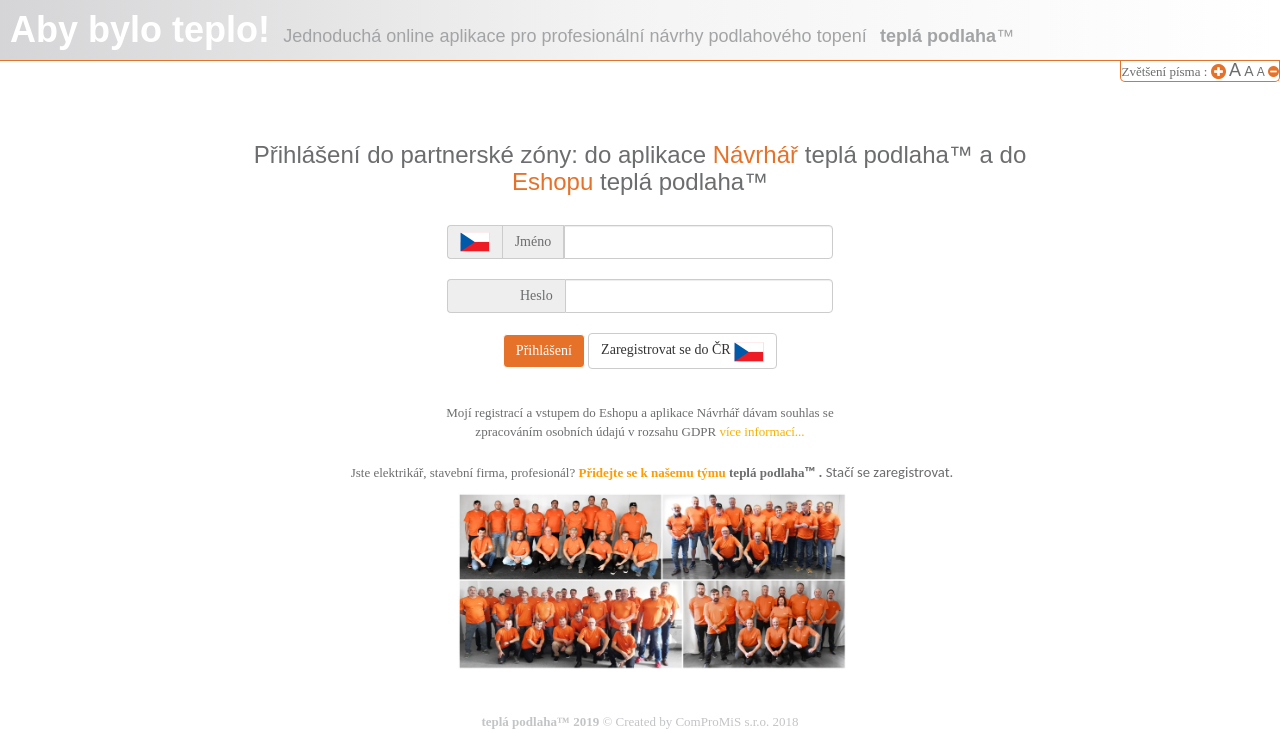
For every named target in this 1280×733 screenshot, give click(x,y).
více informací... (761, 431)
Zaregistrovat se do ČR (682, 351)
